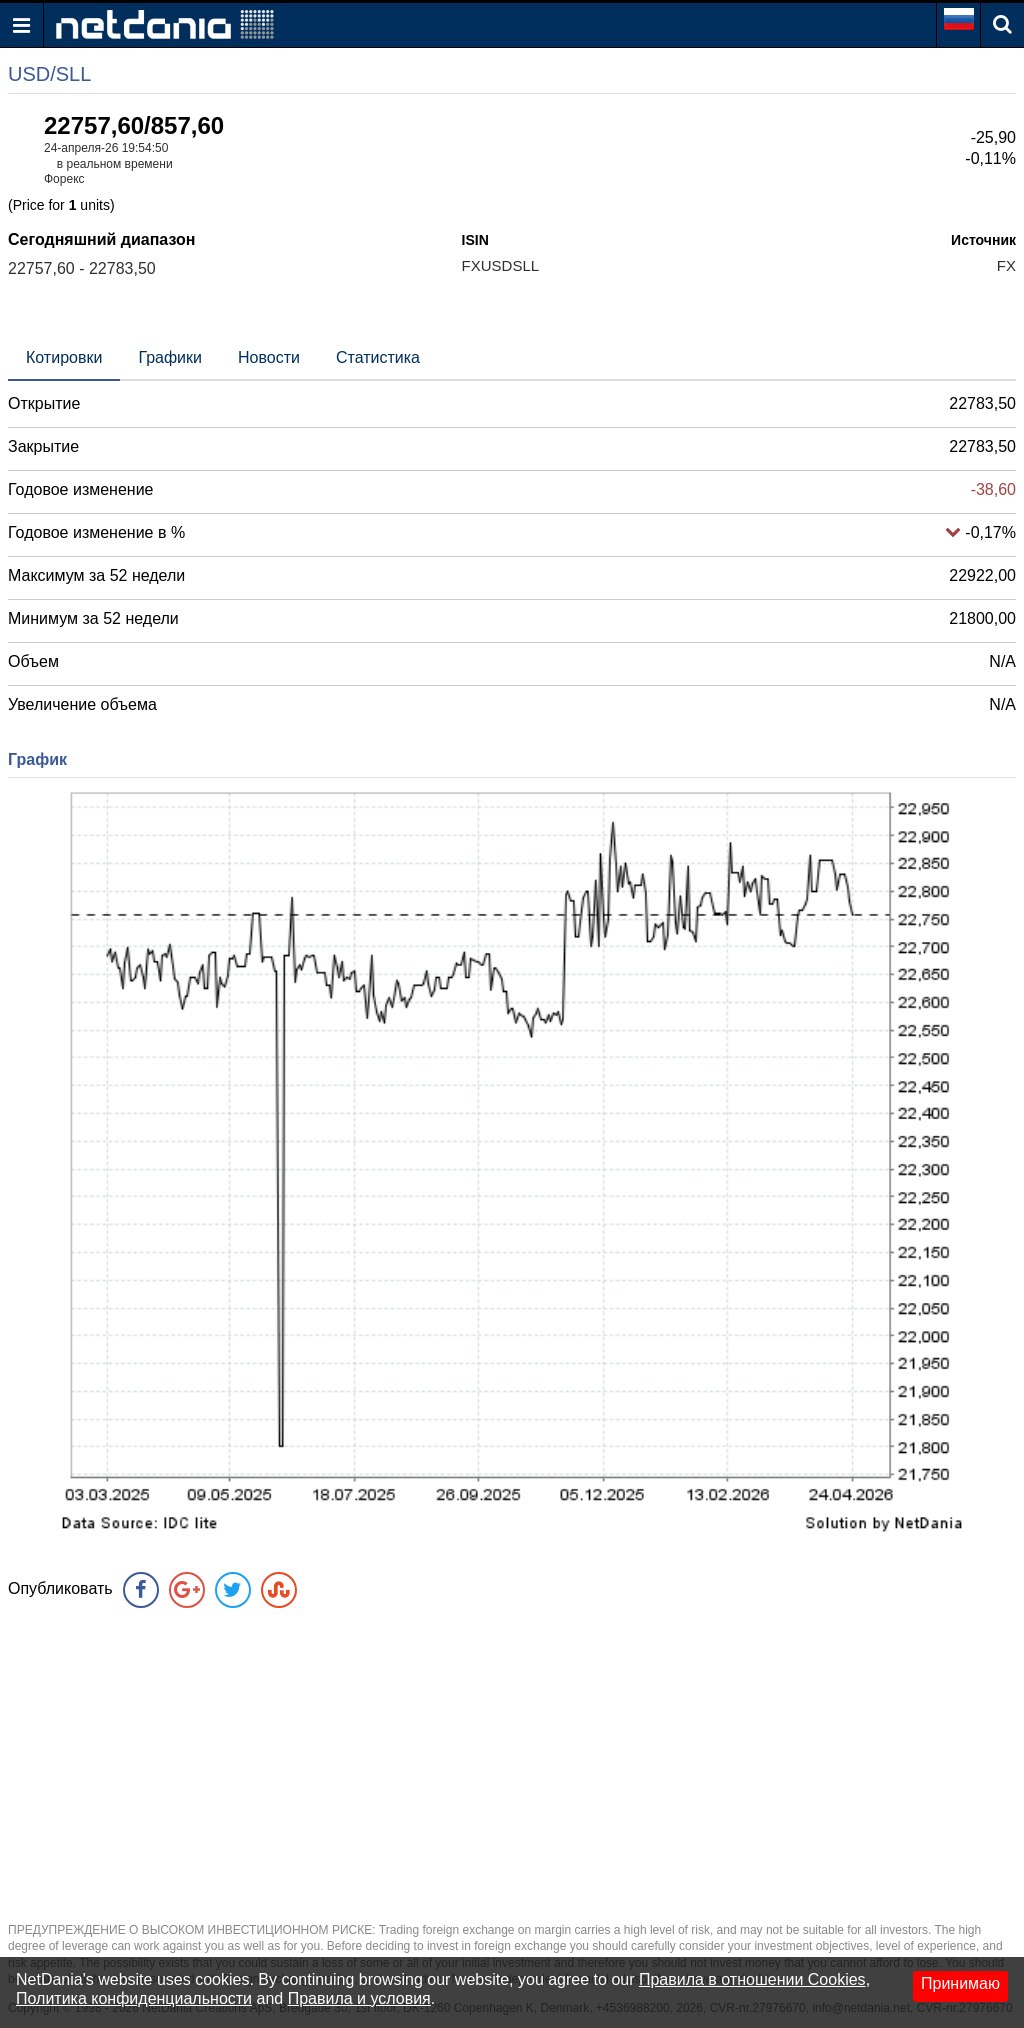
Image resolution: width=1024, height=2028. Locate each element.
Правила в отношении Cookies (752, 1979)
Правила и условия (359, 1998)
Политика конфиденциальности (134, 1998)
